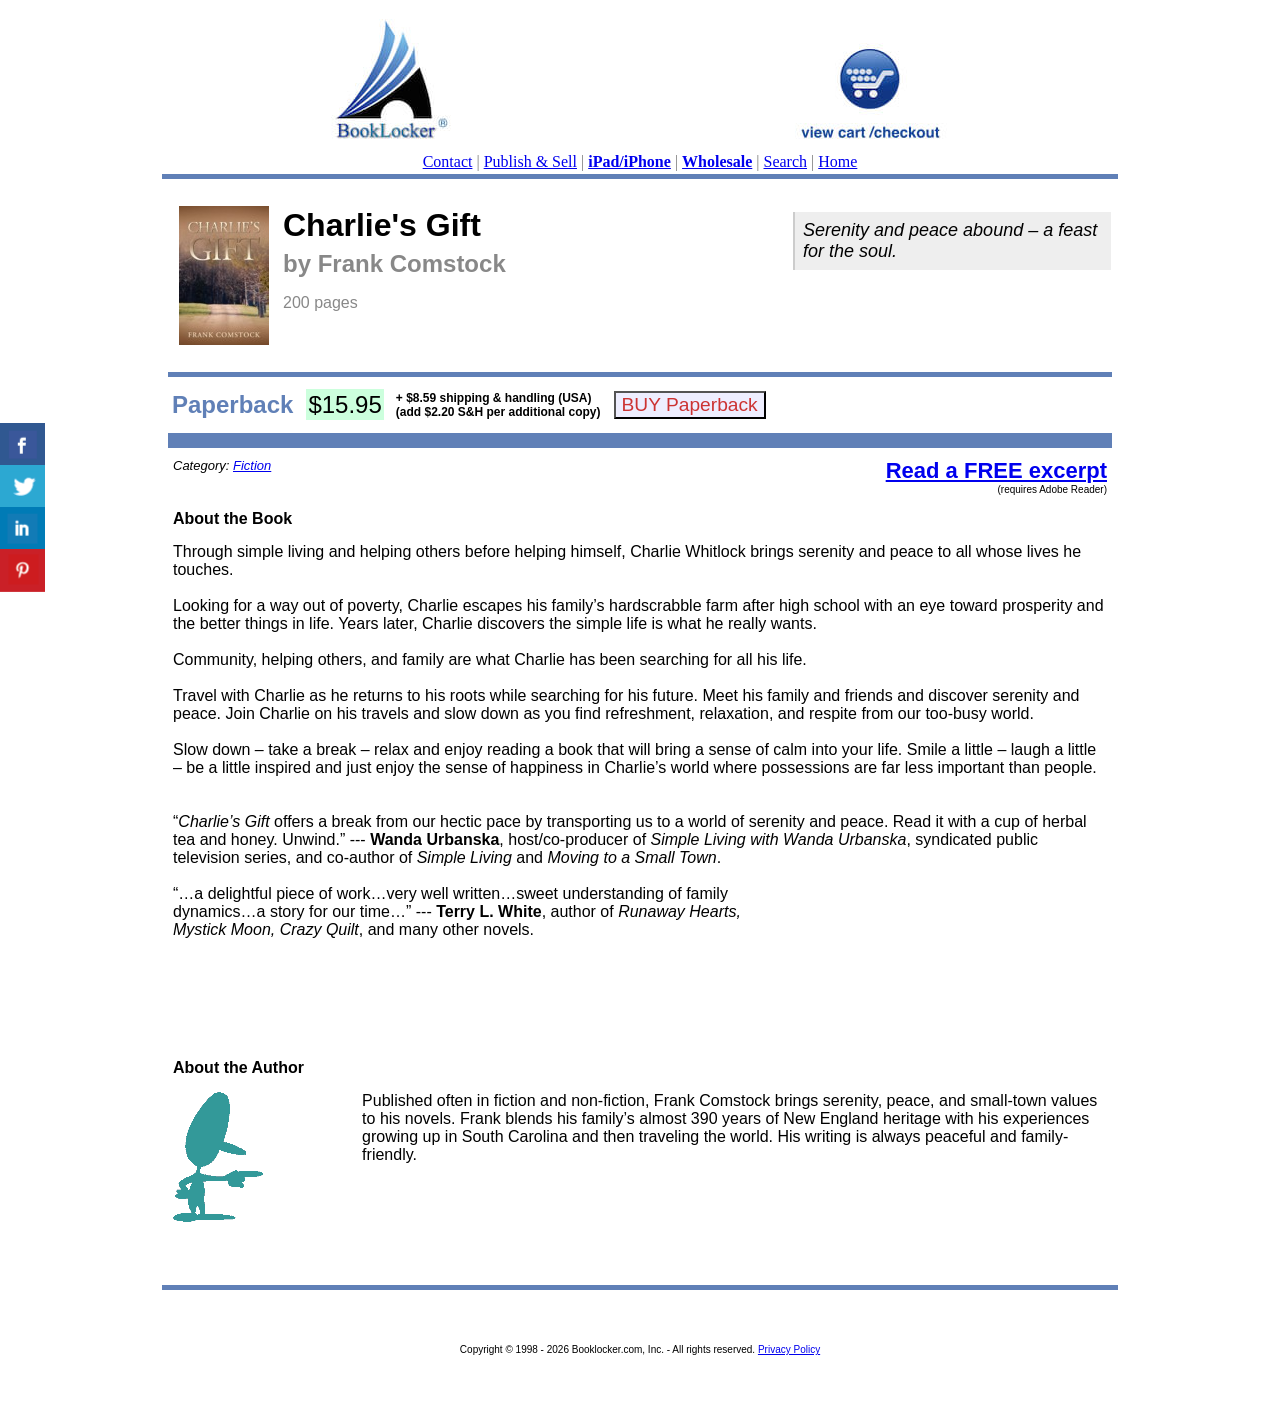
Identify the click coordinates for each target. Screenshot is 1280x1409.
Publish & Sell (530, 161)
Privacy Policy (789, 1349)
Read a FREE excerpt (996, 470)
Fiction (252, 465)
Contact (448, 161)
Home (837, 161)
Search (786, 161)
